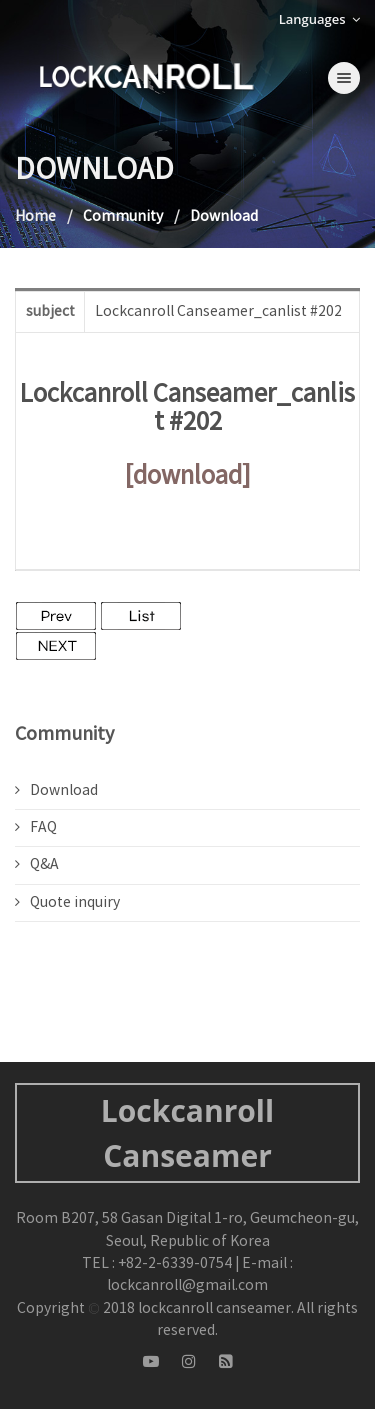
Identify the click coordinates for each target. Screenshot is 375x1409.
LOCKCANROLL (145, 76)
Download (56, 791)
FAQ (36, 828)
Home (35, 217)
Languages (319, 19)
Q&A (37, 865)
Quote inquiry (67, 903)
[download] (187, 477)
